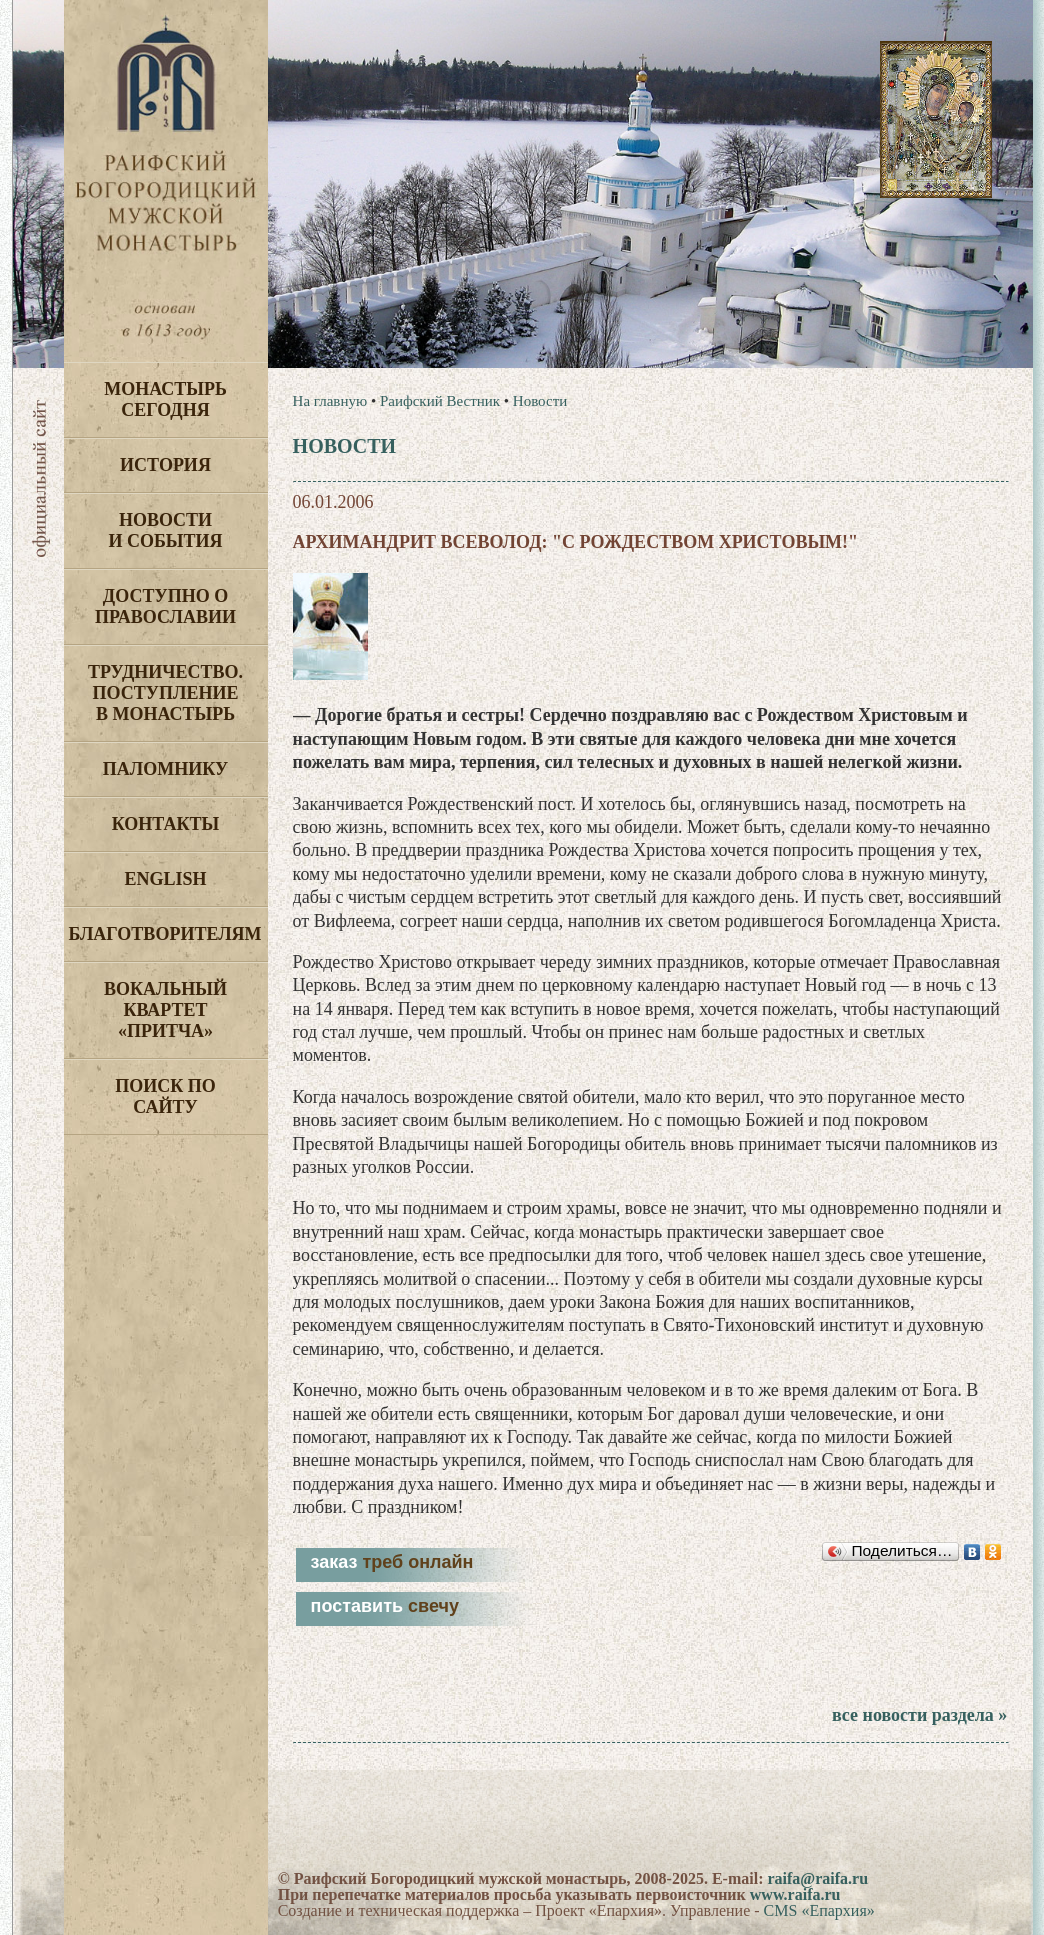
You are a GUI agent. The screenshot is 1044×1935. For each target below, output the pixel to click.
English (165, 879)
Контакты (165, 824)
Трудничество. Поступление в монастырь (165, 693)
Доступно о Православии (165, 606)
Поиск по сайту (165, 1096)
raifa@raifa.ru (817, 1878)
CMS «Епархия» (819, 1910)
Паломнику (165, 769)
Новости (540, 401)
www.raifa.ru (795, 1894)
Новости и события (165, 530)
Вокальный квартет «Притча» (165, 1010)
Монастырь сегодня (165, 399)
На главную (330, 401)
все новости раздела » (919, 1715)
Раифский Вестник (440, 401)
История (165, 465)
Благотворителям (165, 934)
